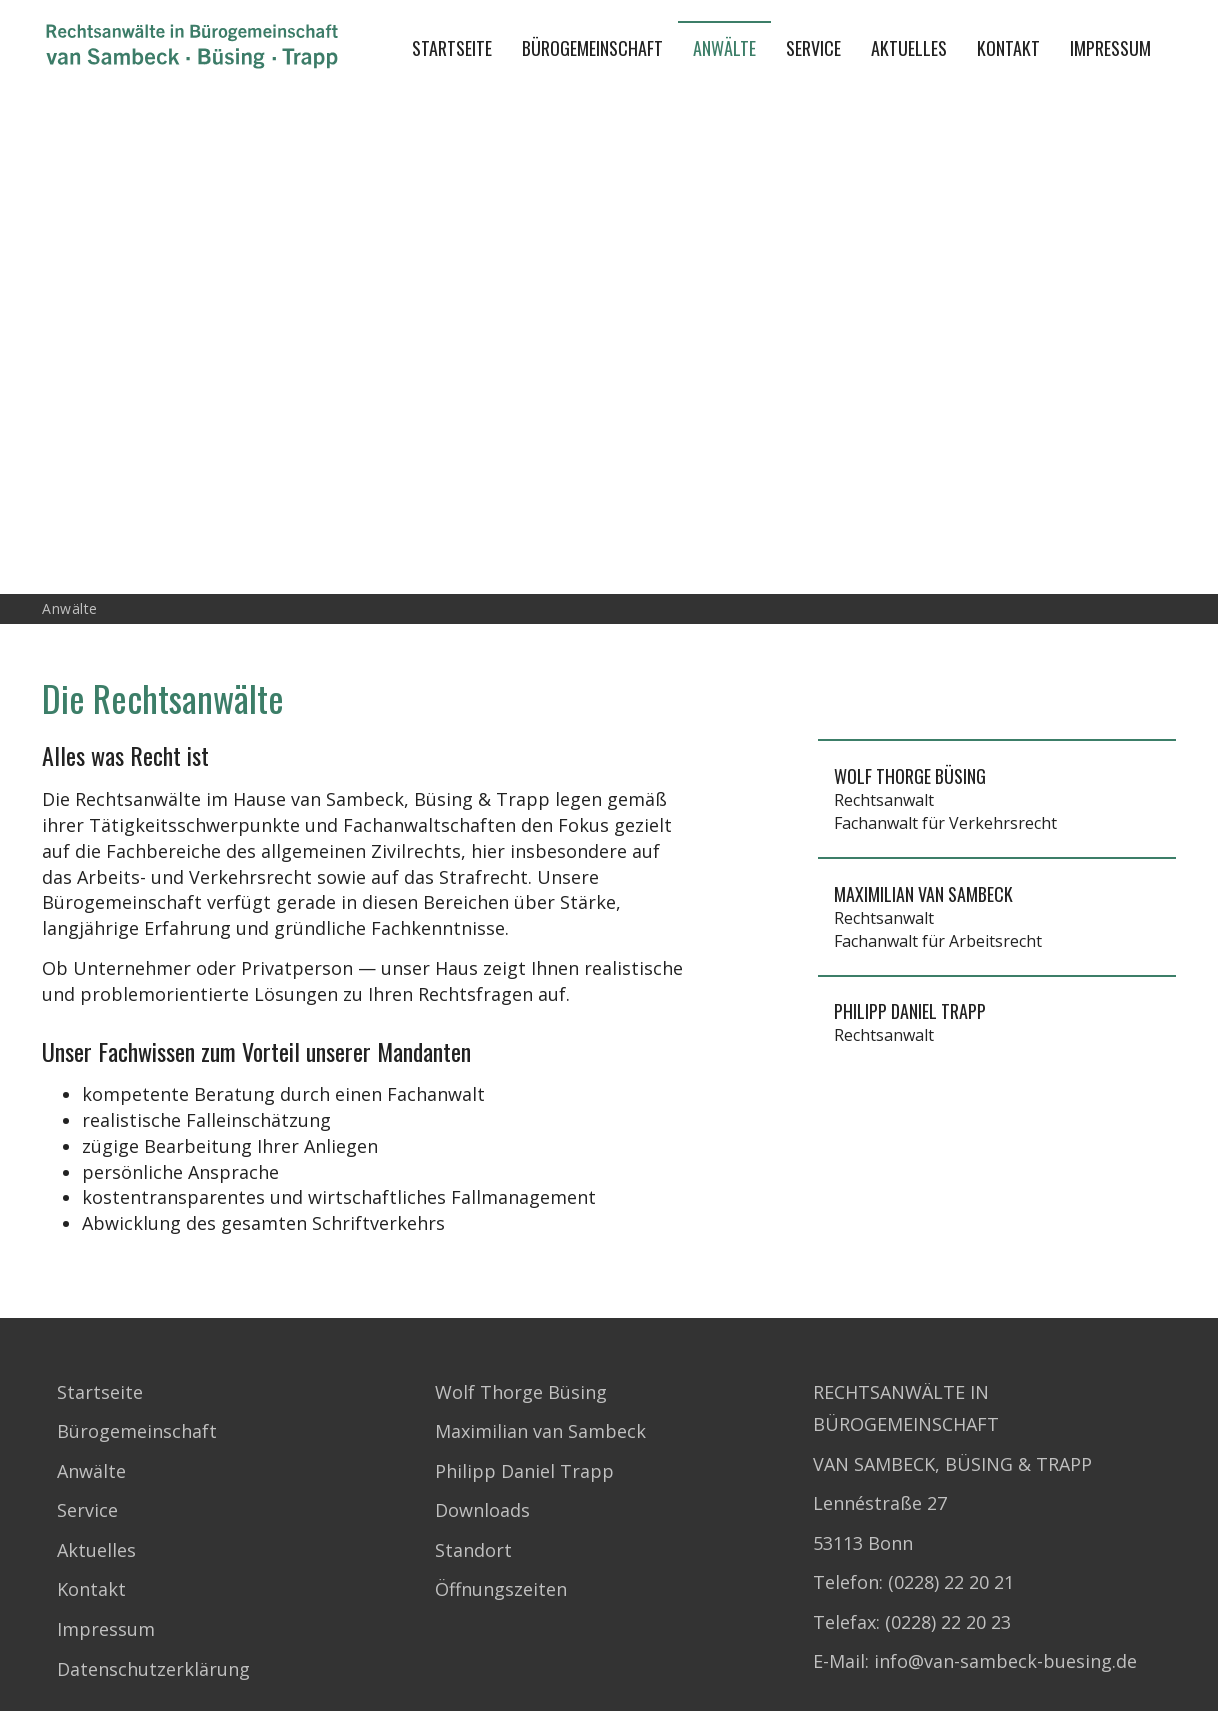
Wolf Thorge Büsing (521, 1392)
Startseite (452, 48)
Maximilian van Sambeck (540, 1431)
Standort (473, 1550)
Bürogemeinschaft (592, 48)
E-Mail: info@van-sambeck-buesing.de (975, 1661)
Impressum (1110, 48)
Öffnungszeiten (501, 1589)
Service (813, 48)
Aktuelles (909, 48)
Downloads (482, 1510)
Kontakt (1008, 48)
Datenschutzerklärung (153, 1669)
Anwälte (724, 48)
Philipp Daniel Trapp (524, 1471)
